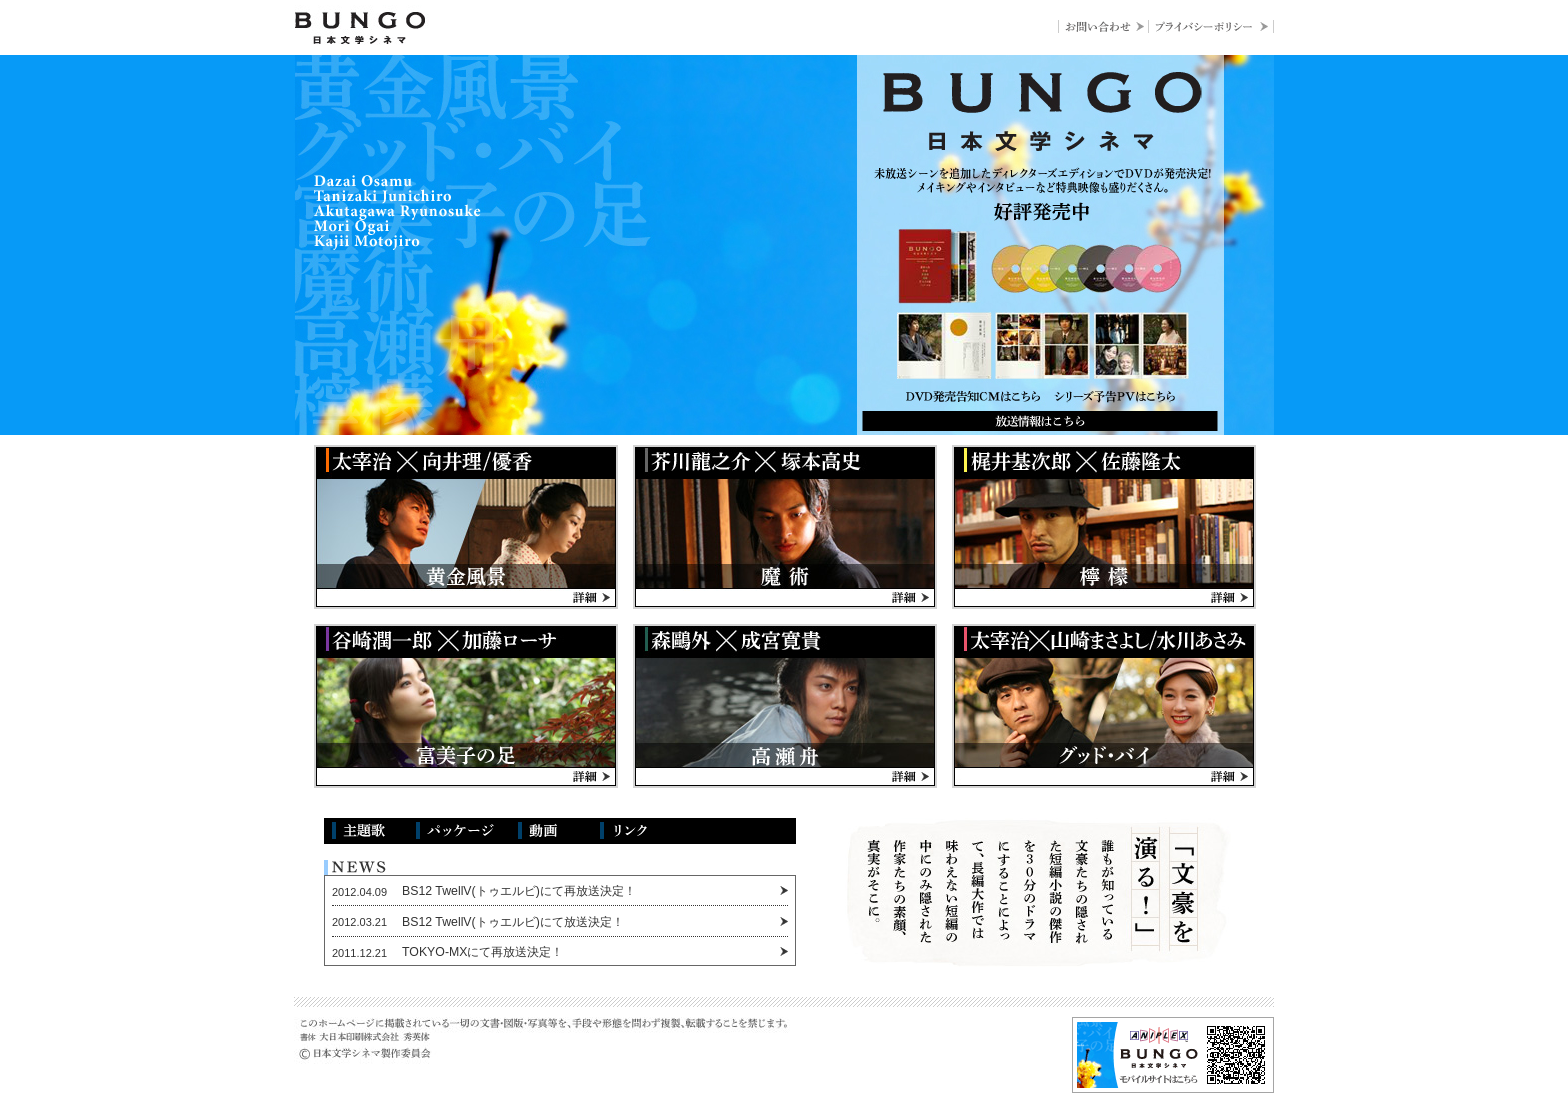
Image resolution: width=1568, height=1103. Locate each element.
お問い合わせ (1103, 26)
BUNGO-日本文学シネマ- (361, 28)
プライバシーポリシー (1211, 26)
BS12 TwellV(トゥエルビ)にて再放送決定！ (519, 891)
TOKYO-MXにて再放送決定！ (482, 952)
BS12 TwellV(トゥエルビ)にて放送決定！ (513, 922)
